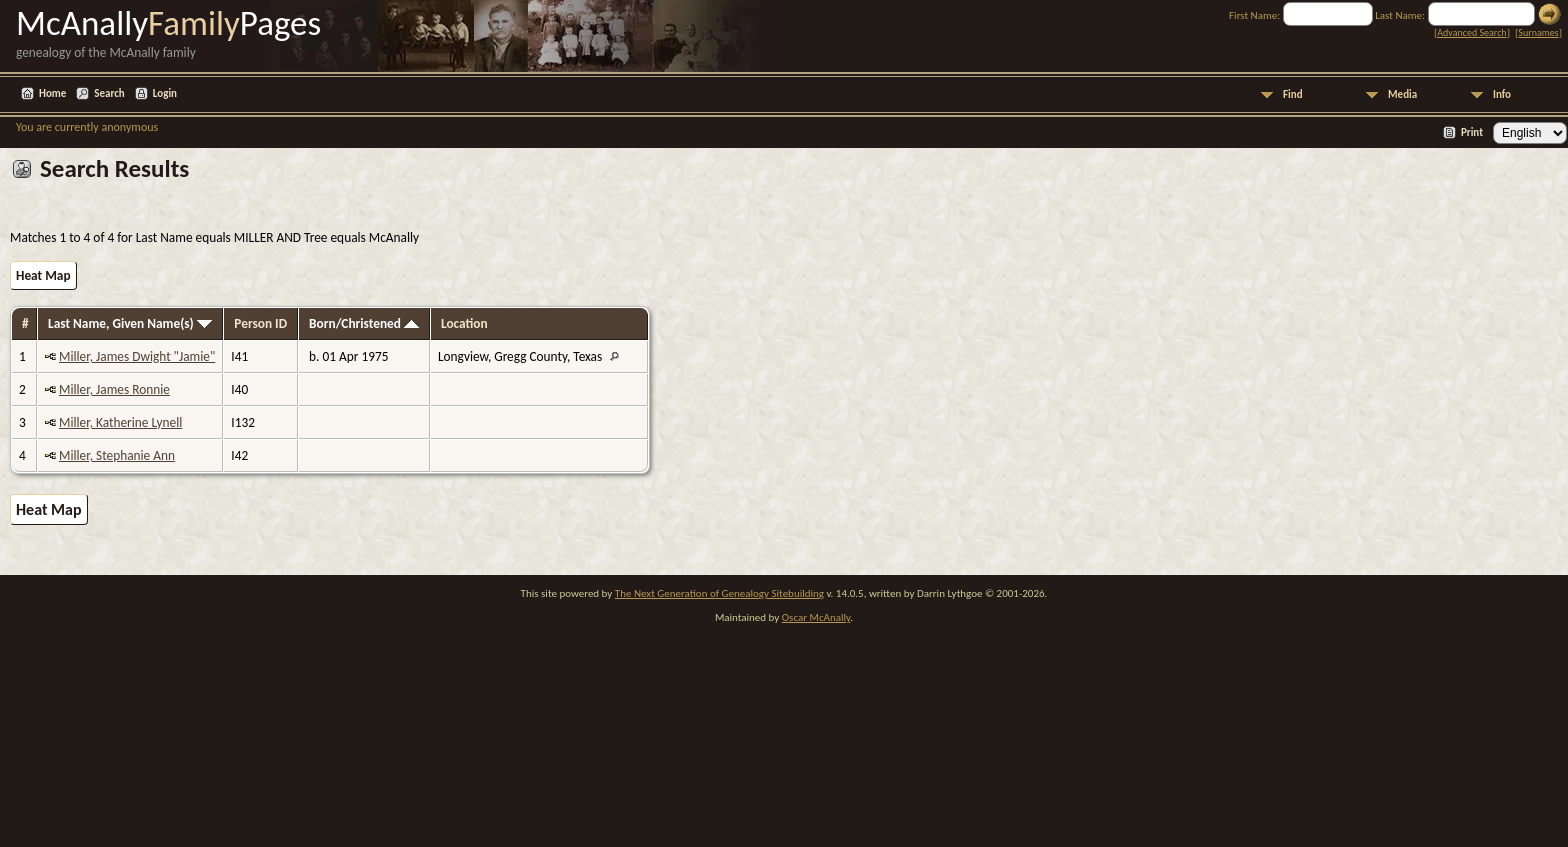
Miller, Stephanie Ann (117, 455)
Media (1402, 94)
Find (1293, 94)
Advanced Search (1471, 32)
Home (52, 93)
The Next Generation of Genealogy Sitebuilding (719, 593)
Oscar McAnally (816, 617)
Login (165, 93)
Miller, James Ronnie (114, 389)
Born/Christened (364, 323)
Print (1472, 132)
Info (1502, 94)
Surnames (1538, 32)
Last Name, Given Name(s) (130, 323)
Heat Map (43, 275)
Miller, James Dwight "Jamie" (137, 356)
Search (109, 93)
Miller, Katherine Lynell (120, 422)
